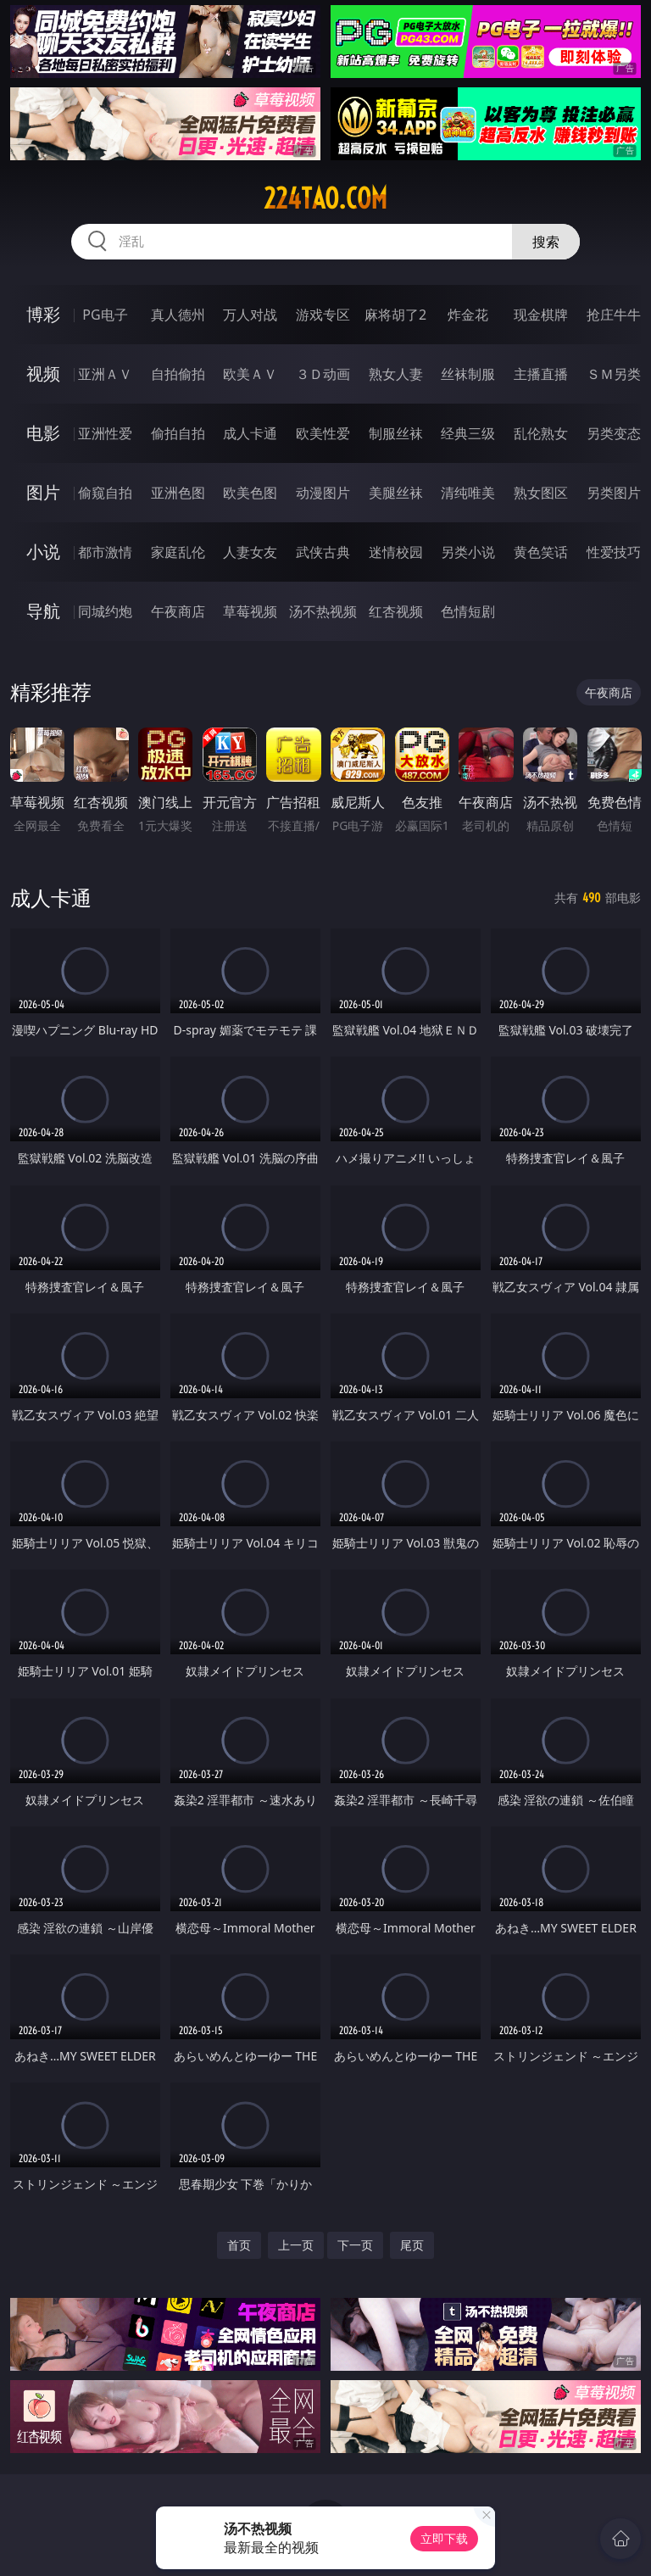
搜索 (545, 241)
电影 (43, 432)
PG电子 (104, 314)
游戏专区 (323, 314)
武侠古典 (323, 552)
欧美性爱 (323, 433)
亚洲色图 (178, 492)
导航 (43, 610)
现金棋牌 (541, 314)
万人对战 (250, 314)
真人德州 (178, 314)
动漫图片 (323, 492)
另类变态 (614, 433)
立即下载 (444, 2538)
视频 (43, 373)
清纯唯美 (468, 492)
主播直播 (541, 374)
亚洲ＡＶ (105, 374)
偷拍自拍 (178, 433)
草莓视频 (250, 611)
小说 (43, 551)
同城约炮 (105, 611)
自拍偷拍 (178, 374)
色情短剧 (468, 611)
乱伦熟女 (541, 433)
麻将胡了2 (395, 314)
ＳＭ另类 (614, 374)
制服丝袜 (396, 433)
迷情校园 (396, 552)
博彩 (43, 314)
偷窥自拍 (105, 492)
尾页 (412, 2245)
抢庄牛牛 (614, 314)
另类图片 (614, 492)
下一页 (355, 2245)
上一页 (296, 2245)
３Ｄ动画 (323, 374)
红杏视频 (396, 611)
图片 (43, 492)
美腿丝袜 (396, 492)
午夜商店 (178, 611)
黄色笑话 (541, 552)
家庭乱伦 (178, 552)
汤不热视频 (323, 611)
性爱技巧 (614, 552)
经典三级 (468, 433)
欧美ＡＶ (250, 374)
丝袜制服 (468, 374)
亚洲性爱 (105, 433)
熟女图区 (541, 492)
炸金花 (468, 314)
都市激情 (105, 552)
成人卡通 (250, 433)
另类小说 (468, 552)
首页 (239, 2245)
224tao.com (325, 198)
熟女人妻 (396, 374)
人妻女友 (250, 552)
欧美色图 (250, 492)
